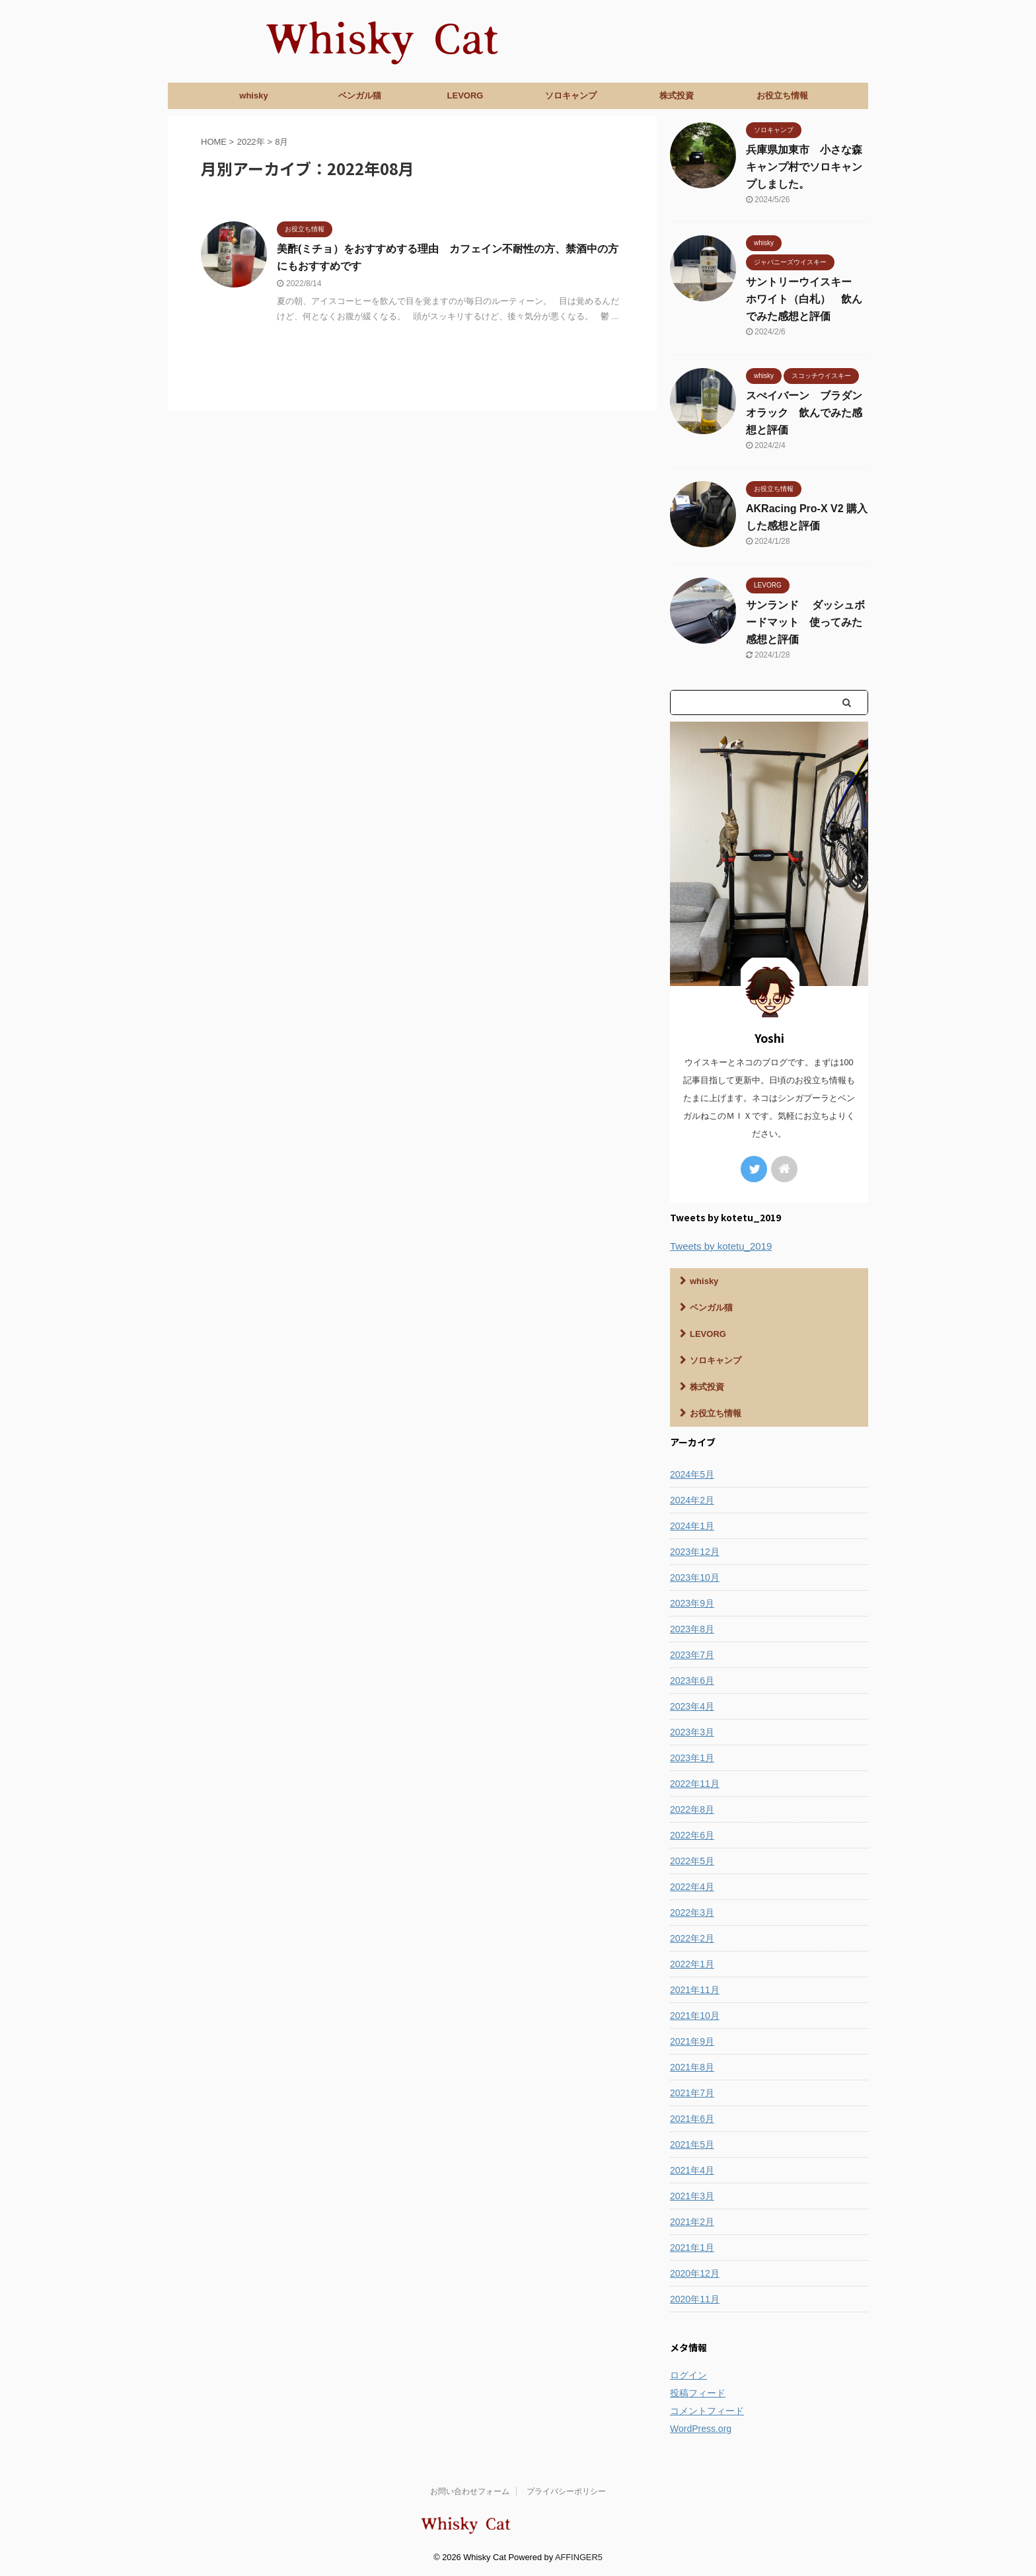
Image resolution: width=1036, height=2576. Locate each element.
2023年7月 (692, 1654)
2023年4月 (692, 1706)
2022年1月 (692, 1964)
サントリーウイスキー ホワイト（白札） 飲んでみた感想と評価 (804, 299)
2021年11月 (695, 1990)
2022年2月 (692, 1938)
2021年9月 (692, 2041)
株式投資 (676, 95)
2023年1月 (692, 1758)
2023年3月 (692, 1732)
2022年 (251, 142)
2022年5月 (692, 1861)
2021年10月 (695, 2015)
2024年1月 (692, 1526)
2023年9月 (692, 1603)
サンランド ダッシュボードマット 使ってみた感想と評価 (805, 622)
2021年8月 (692, 2067)
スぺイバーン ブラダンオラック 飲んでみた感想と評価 (804, 413)
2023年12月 (695, 1551)
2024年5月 (692, 1474)
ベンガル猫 (359, 95)
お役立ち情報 (782, 95)
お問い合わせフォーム (469, 2491)
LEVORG (465, 95)
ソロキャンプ (571, 95)
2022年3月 (692, 1912)
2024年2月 (692, 1500)
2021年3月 (692, 2196)
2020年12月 (695, 2273)
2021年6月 (692, 2118)
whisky (253, 95)
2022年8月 (692, 1809)
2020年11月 (695, 2299)
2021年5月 (692, 2144)
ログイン (688, 2375)
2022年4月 (692, 1886)
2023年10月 (695, 1577)
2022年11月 (695, 1783)
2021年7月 (692, 2093)
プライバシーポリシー (566, 2491)
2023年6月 (692, 1680)
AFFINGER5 (579, 2557)
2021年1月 (692, 2247)
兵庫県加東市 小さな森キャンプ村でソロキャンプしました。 (804, 167)
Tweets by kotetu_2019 (721, 1246)
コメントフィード (707, 2411)
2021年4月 (692, 2170)
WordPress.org (700, 2428)
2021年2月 (692, 2221)
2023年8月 (692, 1629)
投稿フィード (697, 2393)
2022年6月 (692, 1835)
